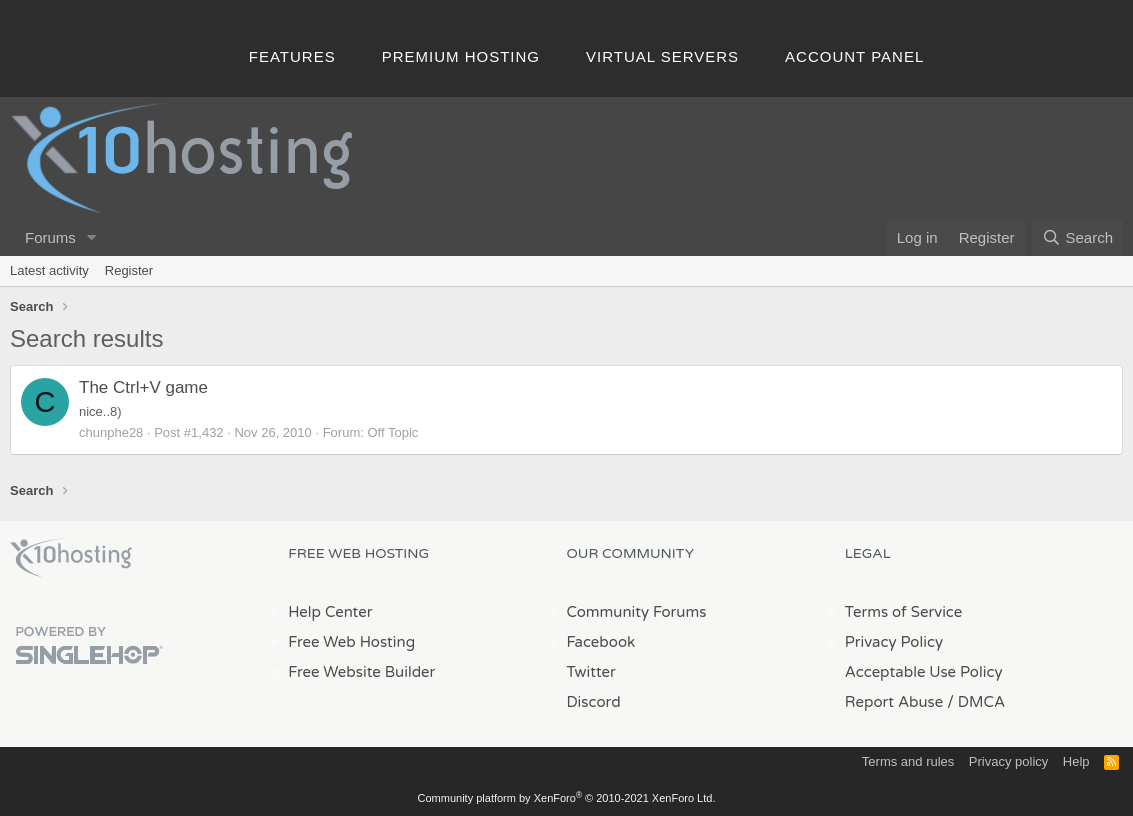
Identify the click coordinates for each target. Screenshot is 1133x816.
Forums (50, 237)
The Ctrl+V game (143, 387)
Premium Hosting (461, 56)
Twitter (591, 672)
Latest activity (49, 270)
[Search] (1077, 237)
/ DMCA (976, 702)
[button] (92, 237)
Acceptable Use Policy (924, 672)
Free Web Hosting (351, 642)
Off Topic (392, 432)
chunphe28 (111, 432)
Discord (594, 702)
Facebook (601, 642)
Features (292, 56)
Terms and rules (908, 761)
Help (1076, 761)
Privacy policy (1008, 761)
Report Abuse (894, 702)
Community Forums (637, 612)
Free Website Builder (361, 672)
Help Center (330, 612)
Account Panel (854, 56)
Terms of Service (904, 612)
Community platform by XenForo (567, 798)
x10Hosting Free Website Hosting (71, 558)
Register (129, 270)
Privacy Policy (894, 642)
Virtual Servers (662, 56)
